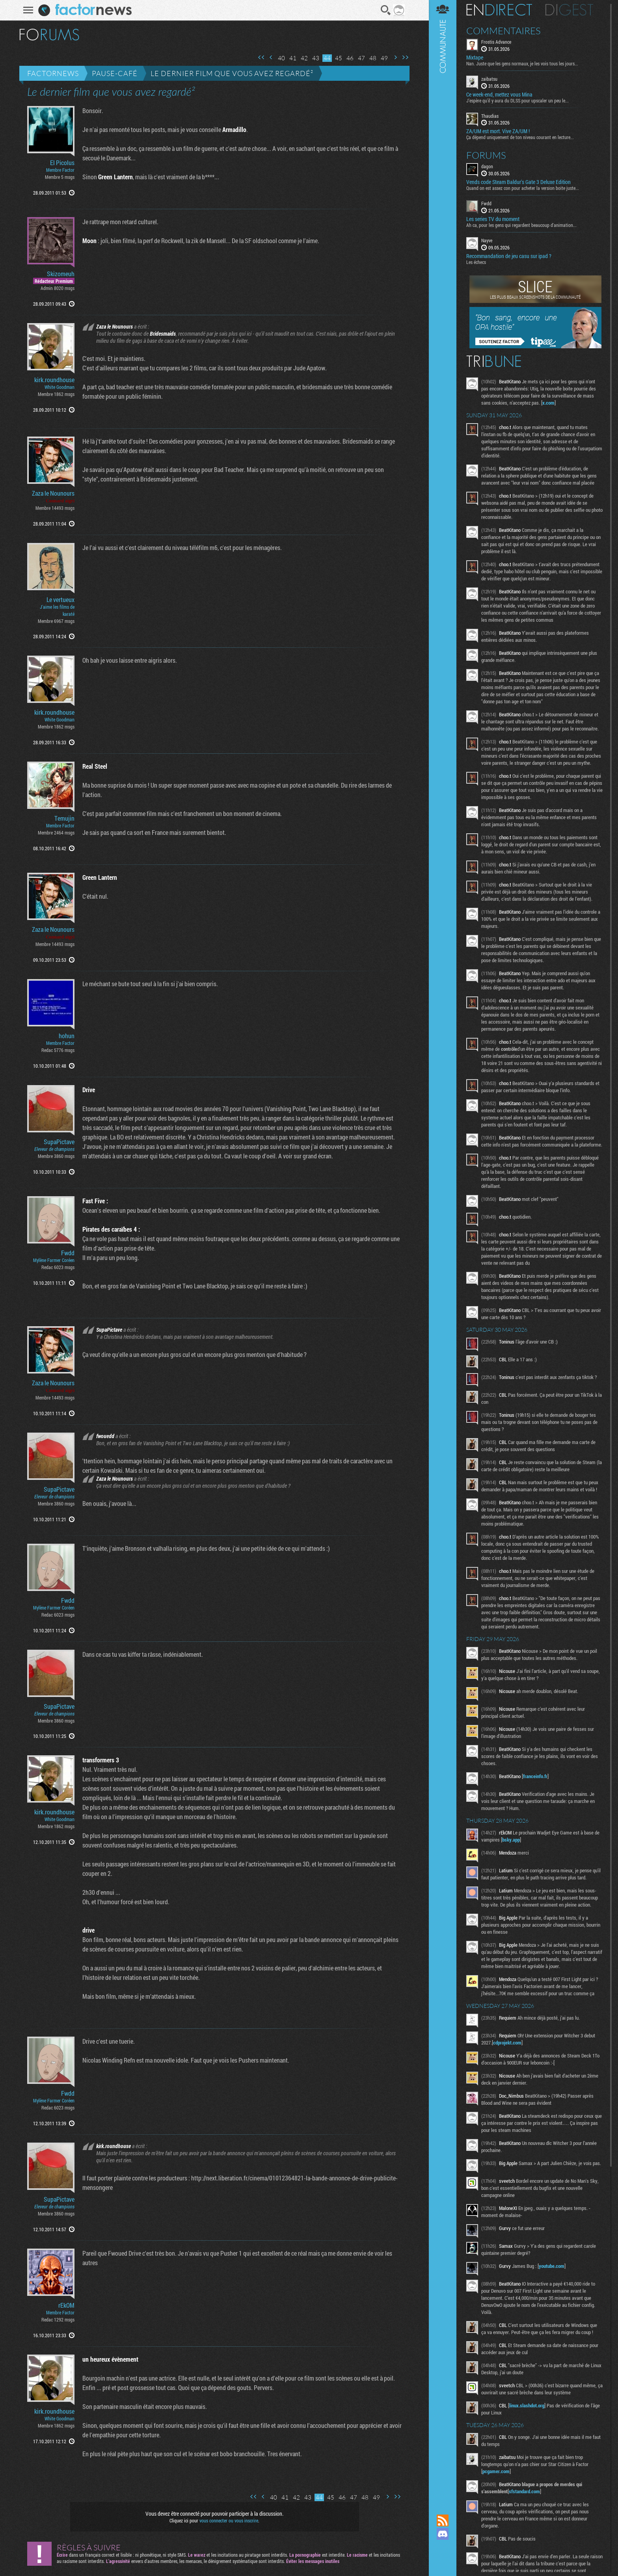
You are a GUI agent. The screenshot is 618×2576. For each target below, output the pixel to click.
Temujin (64, 818)
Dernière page (405, 57)
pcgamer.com (496, 2471)
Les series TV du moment (492, 219)
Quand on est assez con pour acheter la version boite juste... (522, 188)
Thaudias (490, 116)
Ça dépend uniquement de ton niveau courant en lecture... (520, 137)
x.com (548, 402)
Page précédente (271, 57)
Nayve (486, 240)
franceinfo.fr (535, 1776)
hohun (66, 1035)
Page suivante (395, 57)
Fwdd (67, 1252)
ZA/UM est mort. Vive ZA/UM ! (498, 131)
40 (281, 58)
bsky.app (511, 1839)
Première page (261, 57)
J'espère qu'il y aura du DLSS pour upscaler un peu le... (517, 100)
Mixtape (474, 57)
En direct (499, 10)
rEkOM (66, 2305)
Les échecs (476, 262)
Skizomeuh (60, 273)
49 (384, 58)
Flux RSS (443, 2520)
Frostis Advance (496, 42)
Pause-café (115, 73)
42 (304, 58)
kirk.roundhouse (54, 379)
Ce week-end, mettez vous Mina (499, 94)
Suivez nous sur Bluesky (443, 2561)
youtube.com (551, 2265)
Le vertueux (60, 599)
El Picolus (62, 162)
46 (350, 58)
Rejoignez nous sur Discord (443, 2534)
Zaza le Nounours (53, 493)
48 (372, 58)
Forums (486, 155)
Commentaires (503, 31)
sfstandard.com (524, 2491)
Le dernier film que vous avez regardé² (232, 73)
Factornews (53, 73)
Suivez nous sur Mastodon (443, 2547)
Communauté (443, 1249)
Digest (569, 10)
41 (292, 58)
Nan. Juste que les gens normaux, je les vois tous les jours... (522, 63)
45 (338, 58)
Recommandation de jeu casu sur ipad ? (508, 256)
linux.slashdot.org (526, 2405)
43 (315, 58)
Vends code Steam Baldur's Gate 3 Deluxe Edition (518, 182)
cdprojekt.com (507, 2042)
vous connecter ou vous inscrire (228, 2520)
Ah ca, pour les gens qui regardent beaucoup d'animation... (521, 225)
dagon (487, 166)
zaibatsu (489, 79)
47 (361, 58)
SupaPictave (59, 1141)
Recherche (386, 10)
